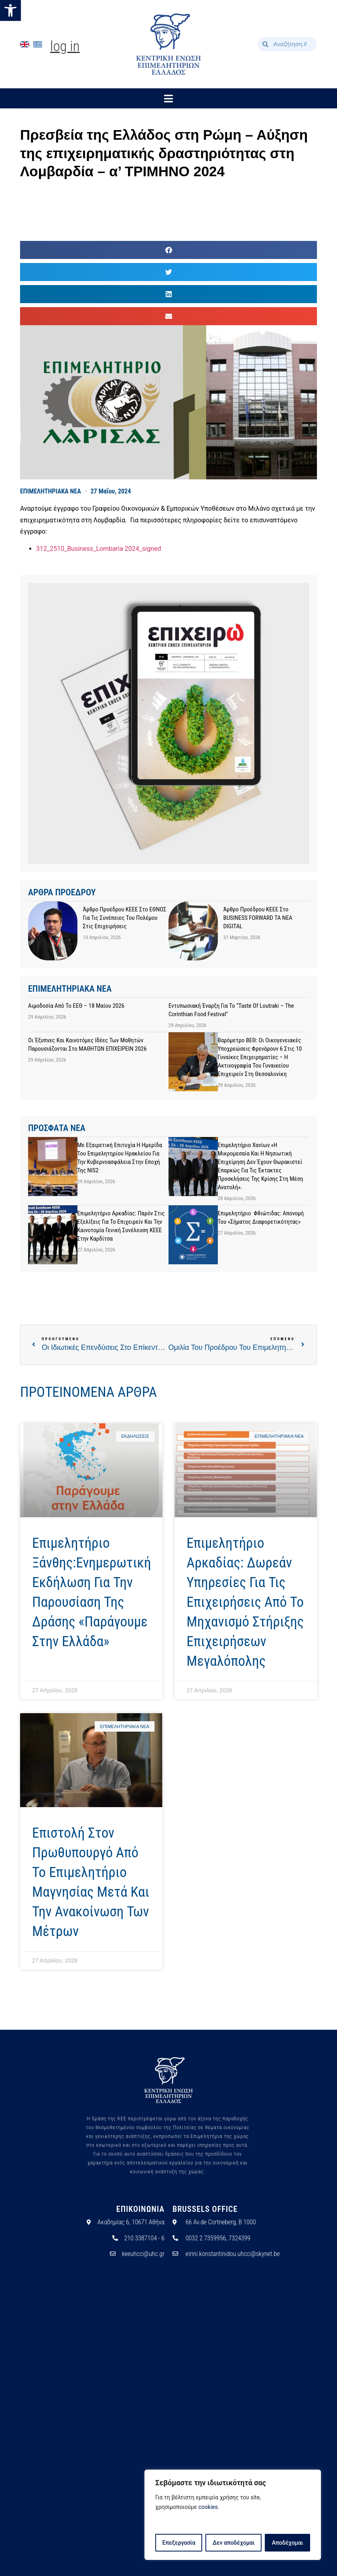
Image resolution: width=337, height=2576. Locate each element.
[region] (232, 2515)
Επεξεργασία (178, 2542)
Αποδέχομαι (287, 2542)
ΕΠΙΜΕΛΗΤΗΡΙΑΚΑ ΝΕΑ (50, 491)
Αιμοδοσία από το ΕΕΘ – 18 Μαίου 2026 (76, 1005)
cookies (208, 2507)
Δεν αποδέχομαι (234, 2542)
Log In (65, 46)
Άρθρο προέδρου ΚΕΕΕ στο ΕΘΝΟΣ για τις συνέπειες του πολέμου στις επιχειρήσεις (124, 918)
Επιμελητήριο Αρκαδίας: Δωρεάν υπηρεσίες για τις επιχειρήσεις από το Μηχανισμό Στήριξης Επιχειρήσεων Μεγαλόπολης (245, 1602)
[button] (10, 10)
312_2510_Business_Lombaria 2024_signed (98, 548)
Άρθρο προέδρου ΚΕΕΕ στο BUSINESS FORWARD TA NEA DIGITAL (257, 918)
